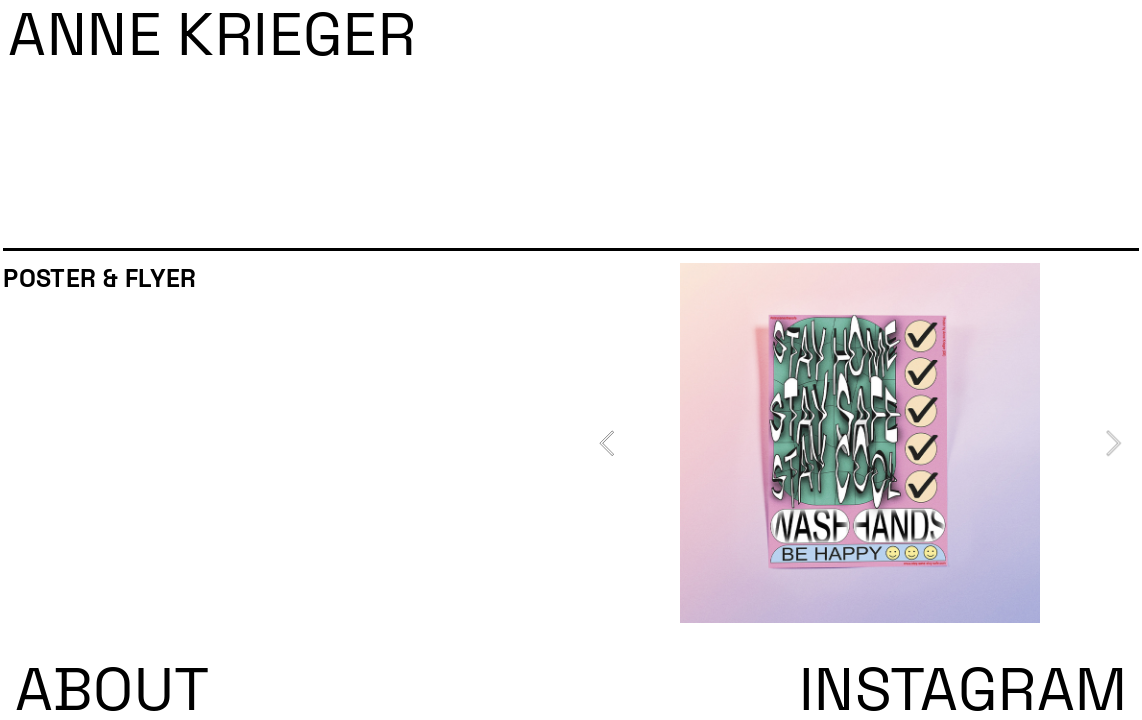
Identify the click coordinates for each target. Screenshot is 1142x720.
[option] (860, 443)
